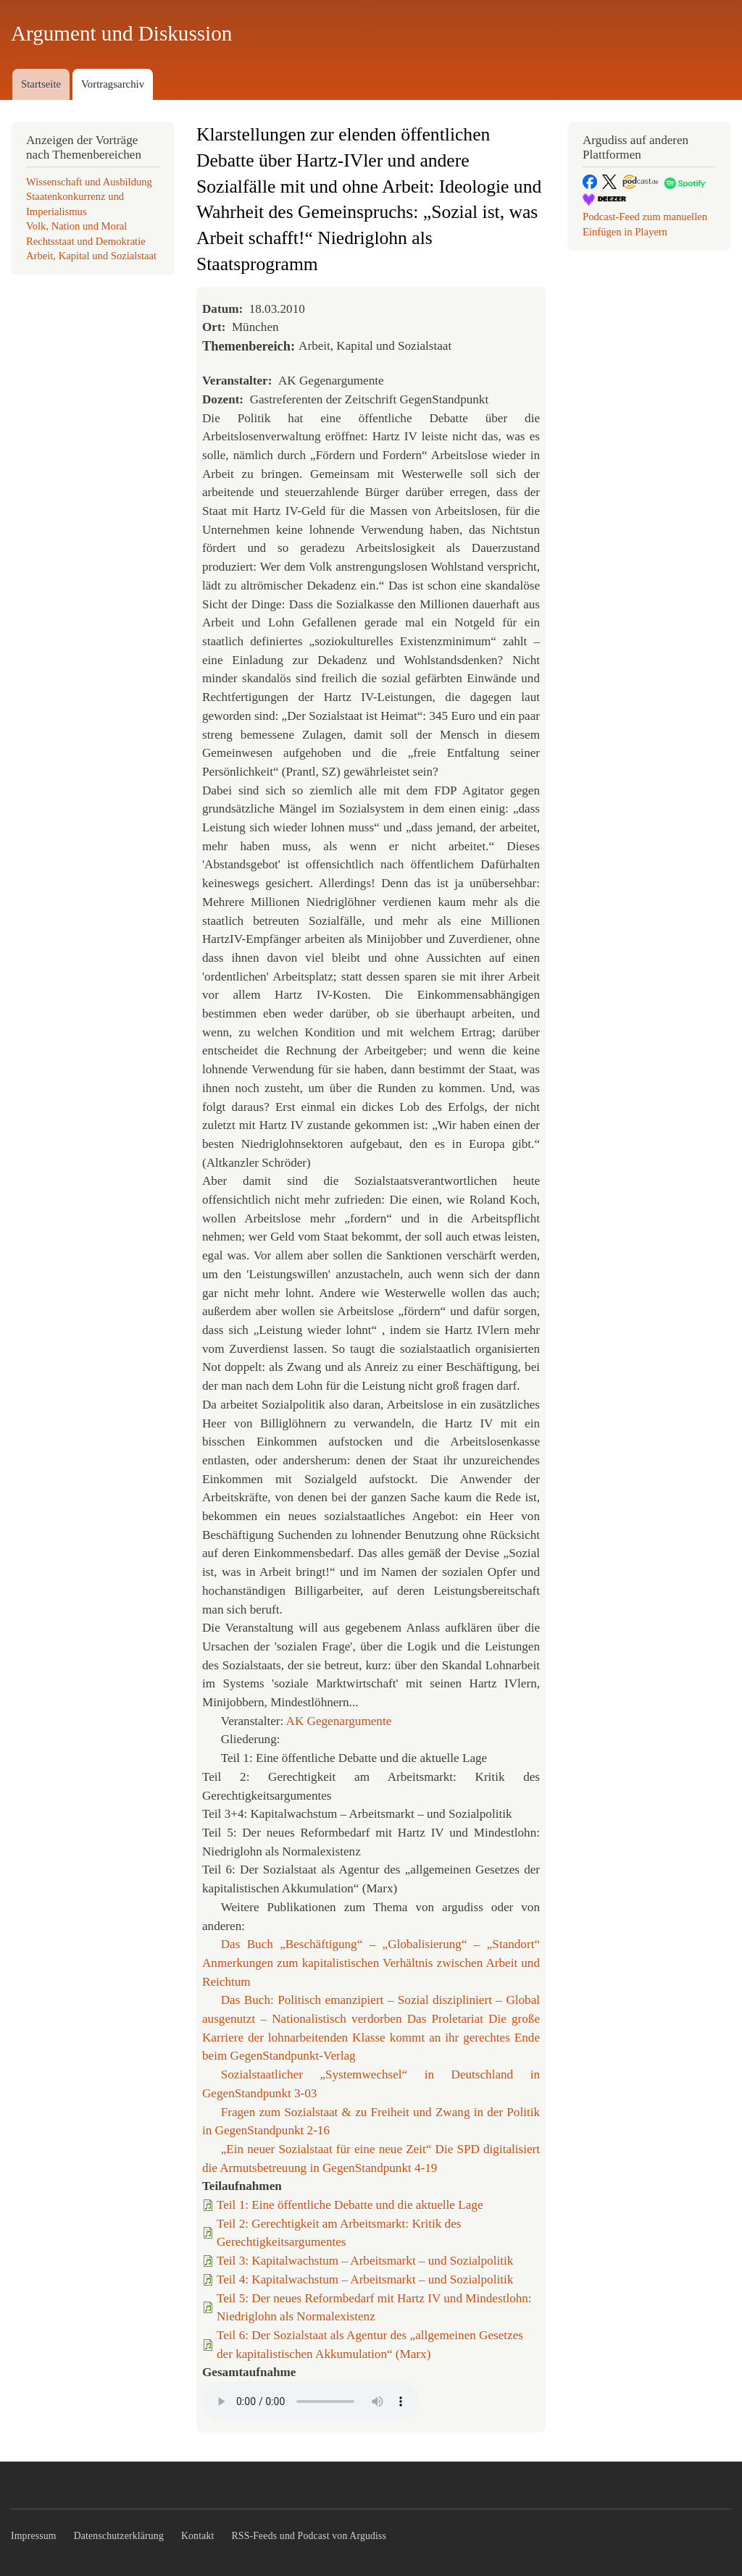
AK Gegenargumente (339, 1721)
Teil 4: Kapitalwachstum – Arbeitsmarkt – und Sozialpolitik (365, 2279)
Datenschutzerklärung (119, 2535)
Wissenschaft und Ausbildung (89, 182)
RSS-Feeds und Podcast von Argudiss (309, 2535)
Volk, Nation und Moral (76, 226)
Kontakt (197, 2535)
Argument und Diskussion (121, 33)
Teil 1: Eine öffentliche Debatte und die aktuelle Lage (350, 2205)
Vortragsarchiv (112, 84)
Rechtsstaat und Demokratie (86, 241)
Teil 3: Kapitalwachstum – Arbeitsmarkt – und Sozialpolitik (365, 2260)
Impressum (34, 2535)
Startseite (41, 84)
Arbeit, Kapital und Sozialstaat (91, 255)
